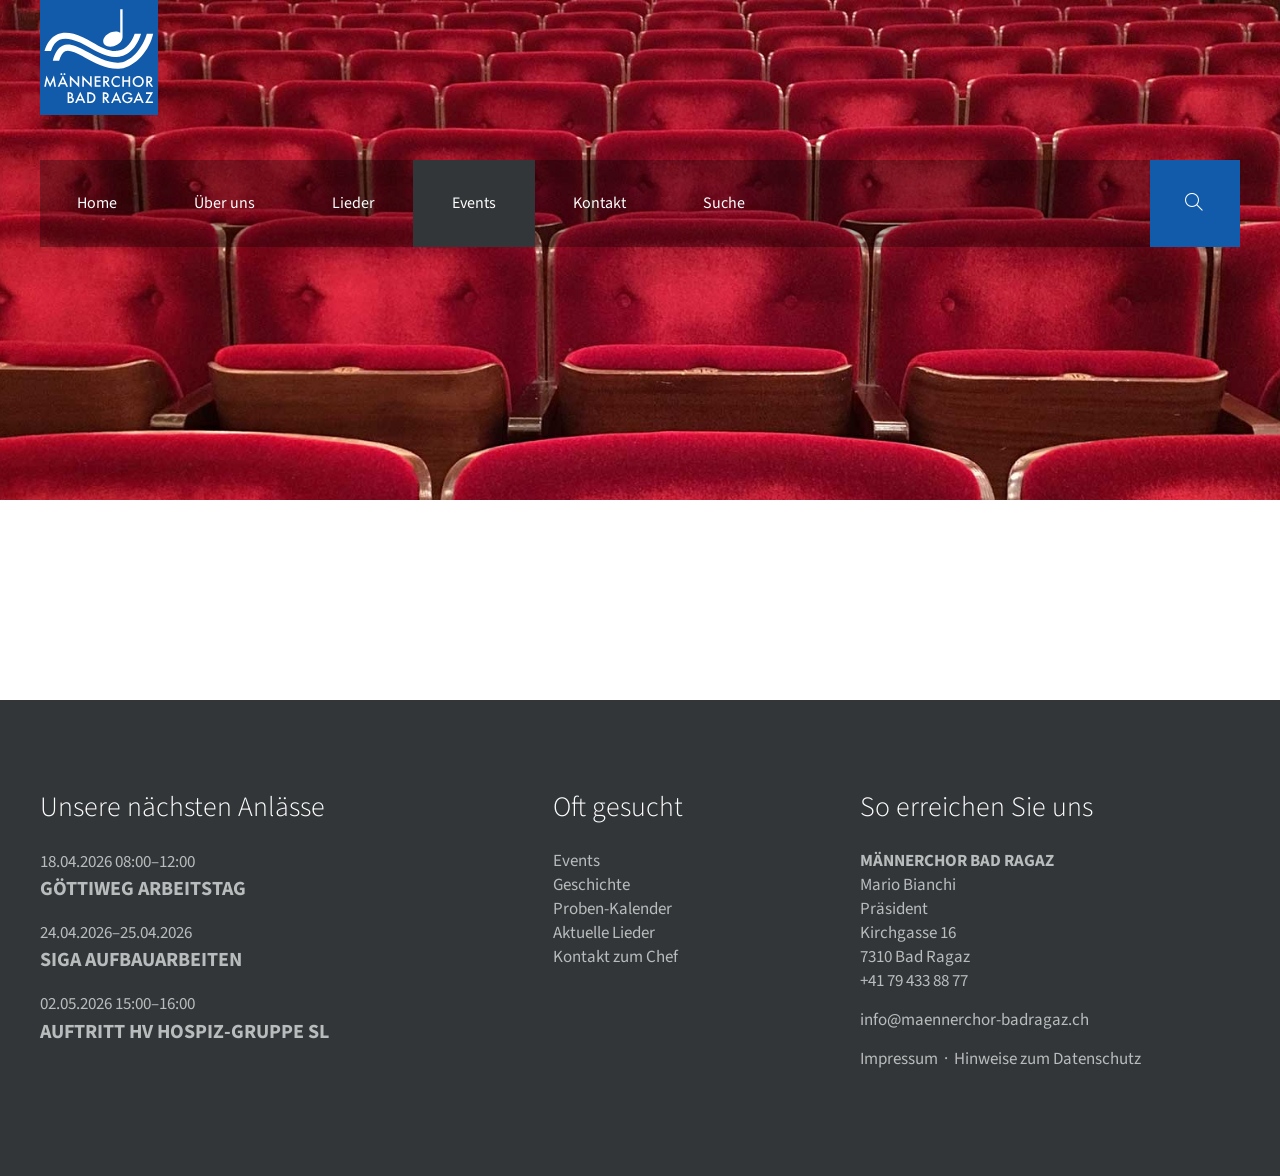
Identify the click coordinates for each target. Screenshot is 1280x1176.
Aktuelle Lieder (604, 933)
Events (576, 861)
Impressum (899, 1059)
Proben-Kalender (612, 909)
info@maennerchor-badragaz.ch (974, 1020)
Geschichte (591, 885)
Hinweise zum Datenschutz (1047, 1059)
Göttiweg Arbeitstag (143, 889)
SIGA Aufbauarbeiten (141, 960)
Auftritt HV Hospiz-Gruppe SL (184, 1032)
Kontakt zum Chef (615, 957)
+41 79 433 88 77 (914, 981)
